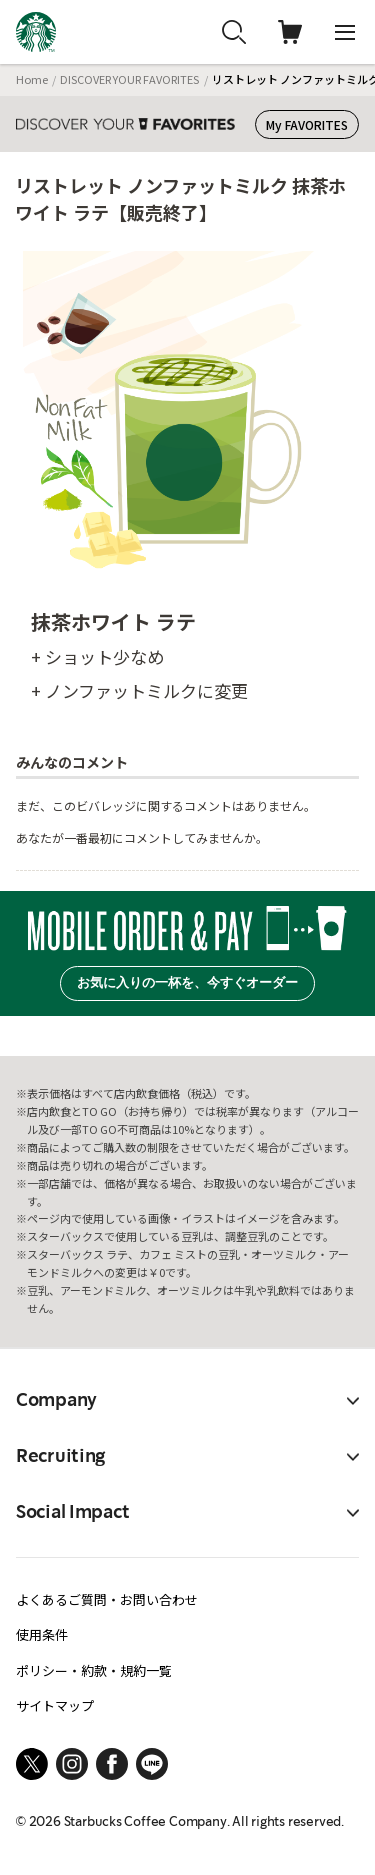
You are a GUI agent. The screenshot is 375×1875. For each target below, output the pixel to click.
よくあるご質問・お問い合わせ (107, 1599)
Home (32, 79)
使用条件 (42, 1634)
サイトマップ (55, 1705)
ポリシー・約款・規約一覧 (94, 1670)
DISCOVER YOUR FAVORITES (129, 79)
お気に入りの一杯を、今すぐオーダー (187, 982)
